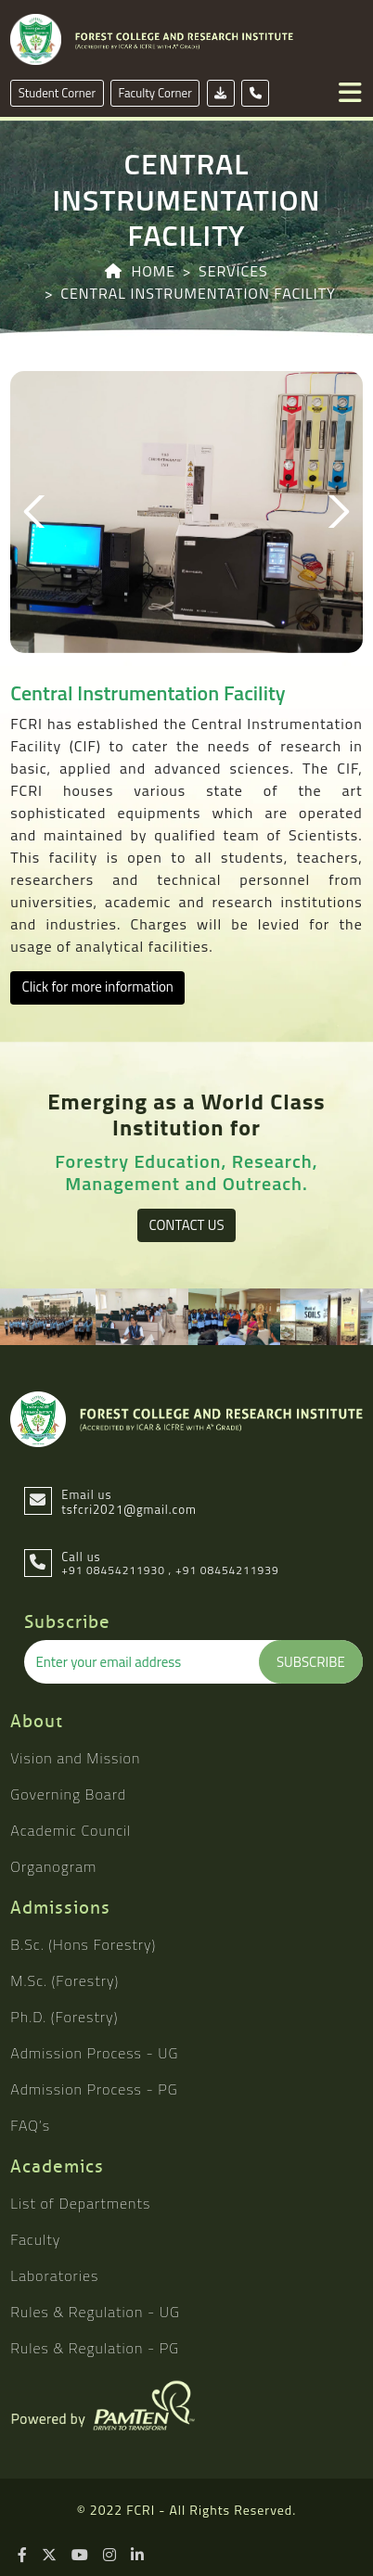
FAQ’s (30, 2125)
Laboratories (54, 2275)
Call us (80, 1556)
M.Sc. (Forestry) (64, 1980)
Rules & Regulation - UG (95, 2311)
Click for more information (98, 986)
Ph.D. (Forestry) (64, 2017)
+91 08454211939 (227, 1570)
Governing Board (68, 1794)
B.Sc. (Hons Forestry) (83, 1944)
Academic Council (70, 1830)
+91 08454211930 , (116, 1570)
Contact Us (186, 1225)
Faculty (35, 2239)
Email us (129, 1502)
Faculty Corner (155, 92)
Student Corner (57, 92)
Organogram (53, 1866)
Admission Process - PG (93, 2089)
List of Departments (80, 2203)
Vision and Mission (75, 1758)
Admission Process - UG (94, 2053)
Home (153, 271)
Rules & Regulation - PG (94, 2348)
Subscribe (311, 1661)
